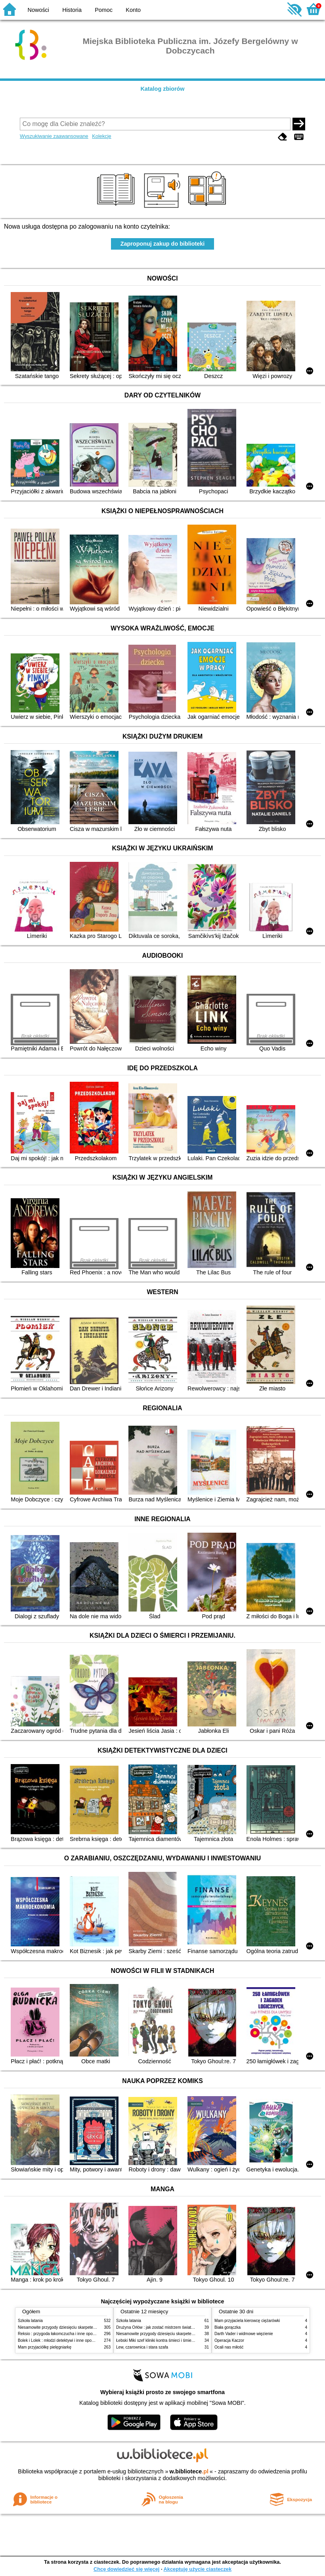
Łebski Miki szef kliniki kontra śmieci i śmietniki (157, 2340)
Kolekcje (101, 136)
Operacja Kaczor (229, 2340)
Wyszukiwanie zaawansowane (54, 136)
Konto (133, 10)
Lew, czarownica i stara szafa (142, 2347)
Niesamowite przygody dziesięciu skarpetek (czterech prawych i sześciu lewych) (89, 2327)
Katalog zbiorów (162, 89)
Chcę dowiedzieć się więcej (126, 2569)
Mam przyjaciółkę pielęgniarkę (44, 2347)
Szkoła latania (30, 2320)
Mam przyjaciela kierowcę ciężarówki (247, 2320)
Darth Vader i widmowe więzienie (243, 2334)
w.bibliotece (188, 2471)
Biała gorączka (227, 2327)
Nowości (38, 10)
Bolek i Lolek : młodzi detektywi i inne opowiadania (62, 2340)
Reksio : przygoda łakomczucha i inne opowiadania (63, 2334)
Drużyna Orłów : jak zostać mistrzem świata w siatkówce (166, 2327)
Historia (72, 10)
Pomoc (104, 10)
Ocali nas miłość (228, 2347)
